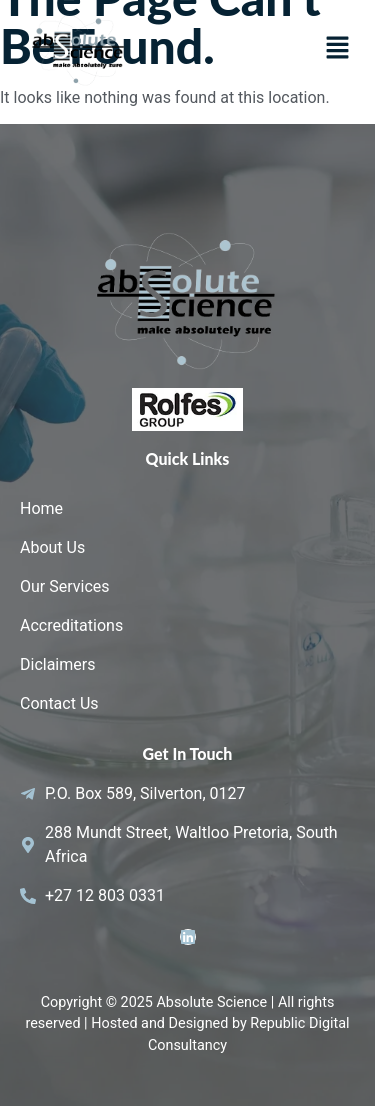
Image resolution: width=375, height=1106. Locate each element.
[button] (337, 50)
